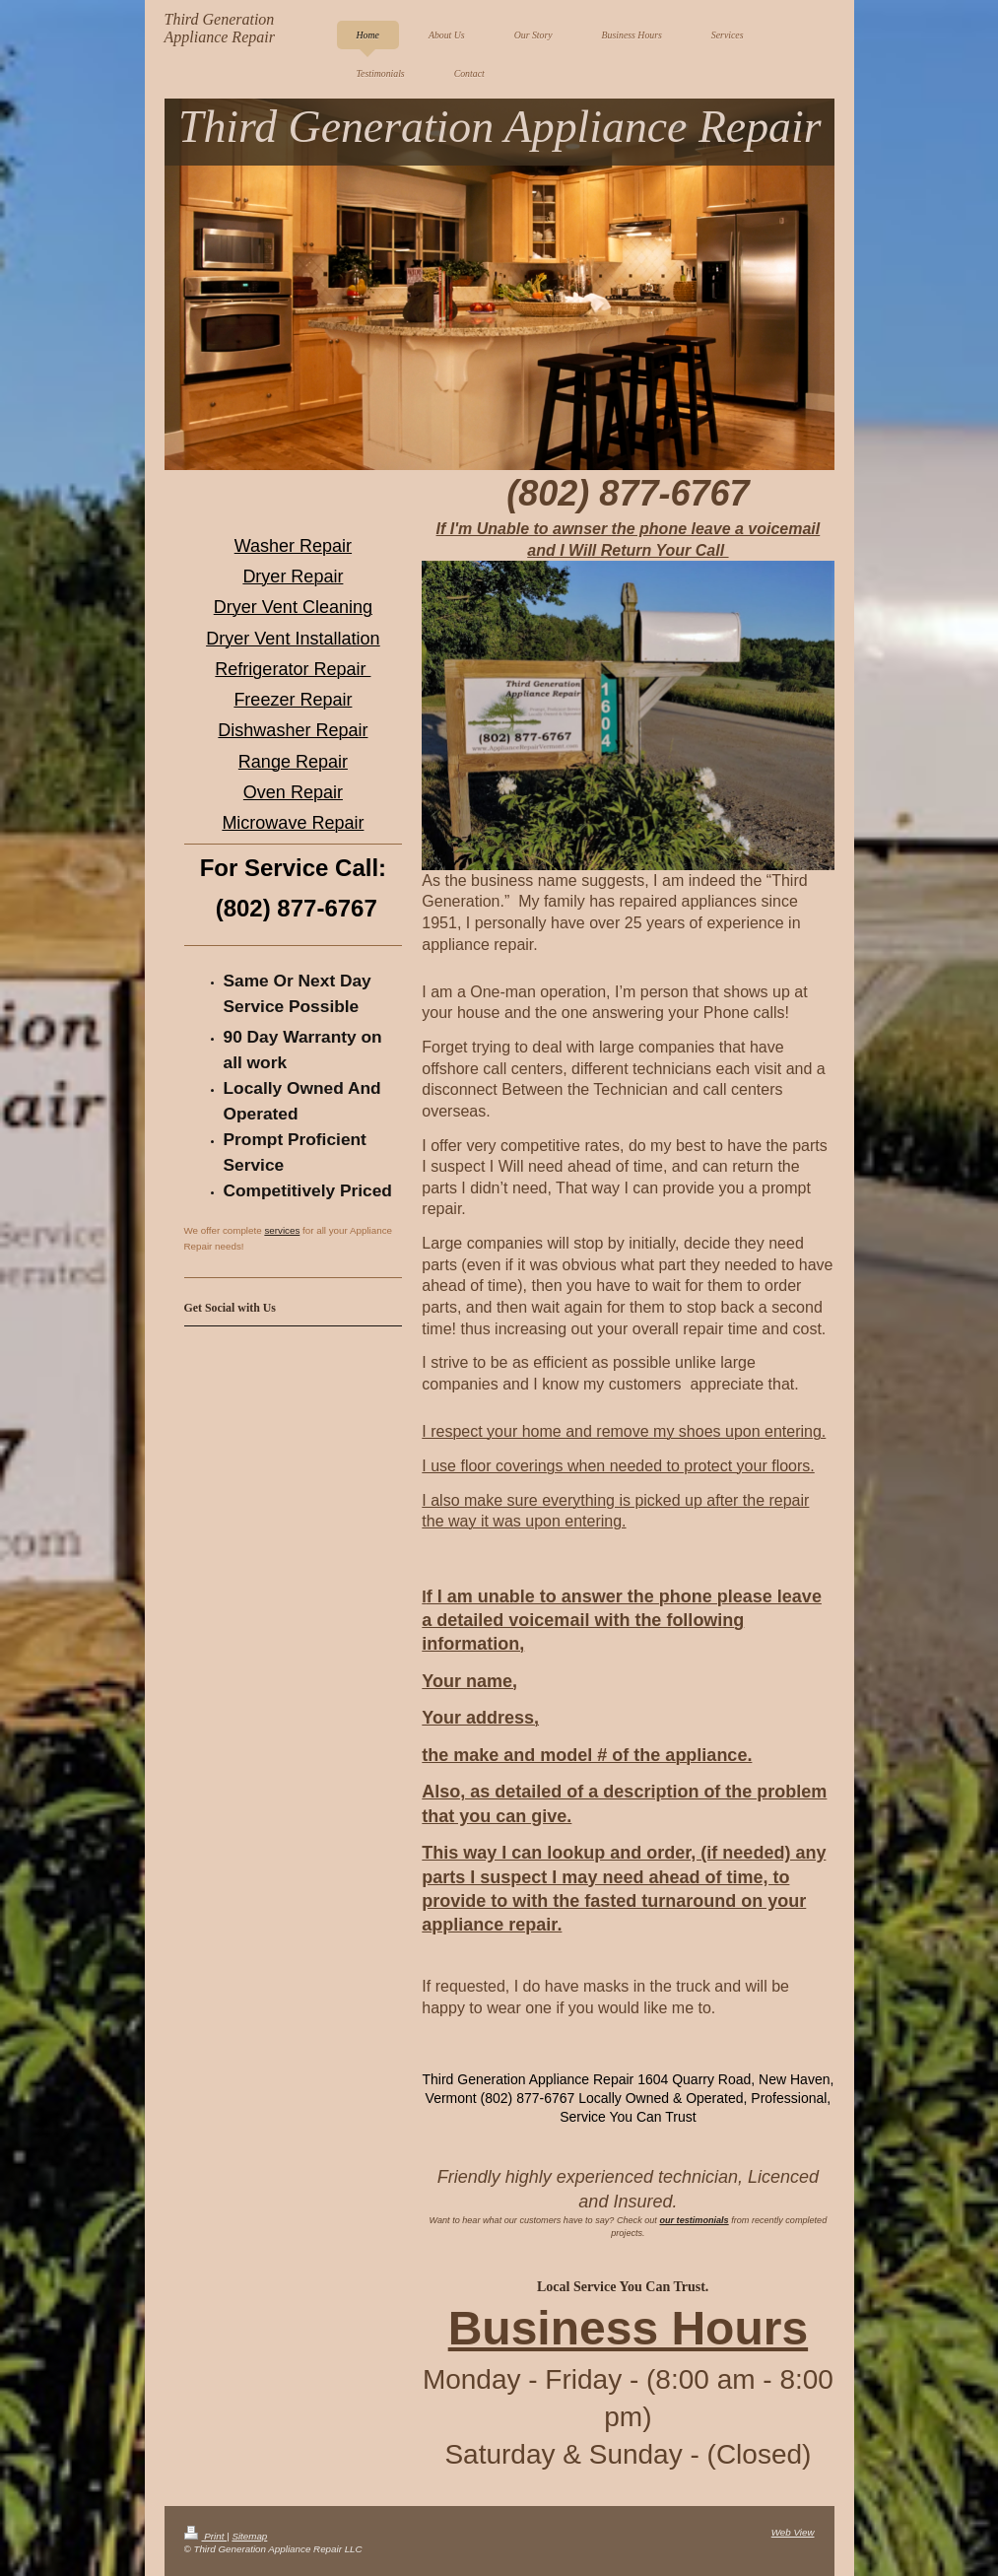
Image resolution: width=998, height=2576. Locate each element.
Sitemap (249, 2536)
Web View (793, 2532)
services (281, 1230)
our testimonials (693, 2220)
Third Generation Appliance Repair (220, 28)
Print (206, 2536)
